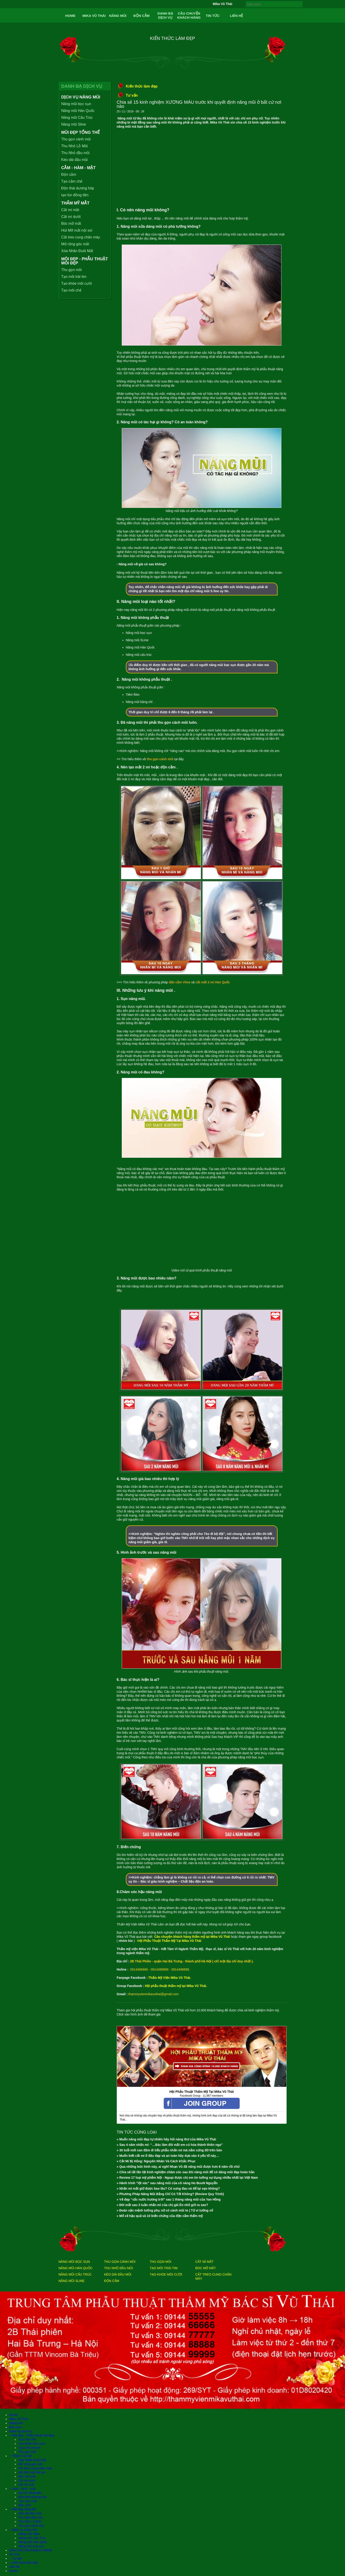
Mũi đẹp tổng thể (80, 132)
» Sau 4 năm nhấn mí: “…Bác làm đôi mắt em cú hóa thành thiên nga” (170, 2145)
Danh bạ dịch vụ (165, 15)
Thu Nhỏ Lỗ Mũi (74, 146)
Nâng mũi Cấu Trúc (77, 117)
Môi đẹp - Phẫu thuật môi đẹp (84, 261)
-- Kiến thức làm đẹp (23, 2562)
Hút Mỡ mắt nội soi (76, 230)
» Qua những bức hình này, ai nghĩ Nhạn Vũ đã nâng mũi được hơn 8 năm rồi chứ (178, 2166)
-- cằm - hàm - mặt (22, 2489)
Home (70, 16)
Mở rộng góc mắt (75, 244)
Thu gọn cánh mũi (76, 139)
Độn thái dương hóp (77, 188)
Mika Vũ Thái (94, 16)
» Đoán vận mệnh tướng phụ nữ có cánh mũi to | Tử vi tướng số (165, 2210)
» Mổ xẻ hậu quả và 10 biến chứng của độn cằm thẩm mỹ (160, 2216)
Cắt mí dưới (71, 217)
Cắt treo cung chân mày (80, 237)
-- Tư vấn (15, 2558)
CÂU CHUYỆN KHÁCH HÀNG (189, 15)
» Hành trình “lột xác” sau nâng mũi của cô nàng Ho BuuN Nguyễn (167, 2183)
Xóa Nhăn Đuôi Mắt (77, 251)
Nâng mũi (118, 16)
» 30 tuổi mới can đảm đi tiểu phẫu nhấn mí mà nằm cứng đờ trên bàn (169, 2150)
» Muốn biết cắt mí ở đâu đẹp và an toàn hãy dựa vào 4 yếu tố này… (168, 2155)
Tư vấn (132, 95)
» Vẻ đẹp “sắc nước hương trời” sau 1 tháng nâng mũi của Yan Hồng (169, 2199)
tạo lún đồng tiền (75, 195)
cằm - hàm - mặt (78, 168)
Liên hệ (236, 16)
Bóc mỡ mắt (71, 223)
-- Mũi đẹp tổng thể (22, 2509)
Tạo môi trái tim (73, 277)
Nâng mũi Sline (73, 124)
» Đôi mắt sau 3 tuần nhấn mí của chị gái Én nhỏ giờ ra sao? (162, 2205)
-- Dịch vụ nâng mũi (23, 2530)
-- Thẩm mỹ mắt (20, 2456)
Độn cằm (141, 16)
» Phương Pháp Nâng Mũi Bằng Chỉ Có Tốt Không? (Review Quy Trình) (170, 2194)
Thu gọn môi (71, 270)
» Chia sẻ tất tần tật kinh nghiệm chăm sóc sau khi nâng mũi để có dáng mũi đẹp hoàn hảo (186, 2172)
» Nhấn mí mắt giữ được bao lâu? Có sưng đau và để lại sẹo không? (168, 2188)
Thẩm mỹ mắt (75, 203)
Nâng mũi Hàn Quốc (78, 111)
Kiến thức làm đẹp (142, 86)
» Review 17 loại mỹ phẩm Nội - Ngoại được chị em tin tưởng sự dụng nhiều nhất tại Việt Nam (187, 2177)
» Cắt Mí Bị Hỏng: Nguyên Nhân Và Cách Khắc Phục (156, 2161)
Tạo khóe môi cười (76, 283)
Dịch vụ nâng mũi (80, 97)
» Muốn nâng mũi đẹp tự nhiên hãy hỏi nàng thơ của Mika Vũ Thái (166, 2139)
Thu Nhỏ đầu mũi (75, 153)
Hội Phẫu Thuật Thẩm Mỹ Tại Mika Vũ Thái (169, 1941)
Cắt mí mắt (70, 210)
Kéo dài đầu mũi (74, 160)
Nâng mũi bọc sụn (76, 104)
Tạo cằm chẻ (72, 181)
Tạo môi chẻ (71, 290)
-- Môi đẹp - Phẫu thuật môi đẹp (31, 2435)
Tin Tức (212, 16)
